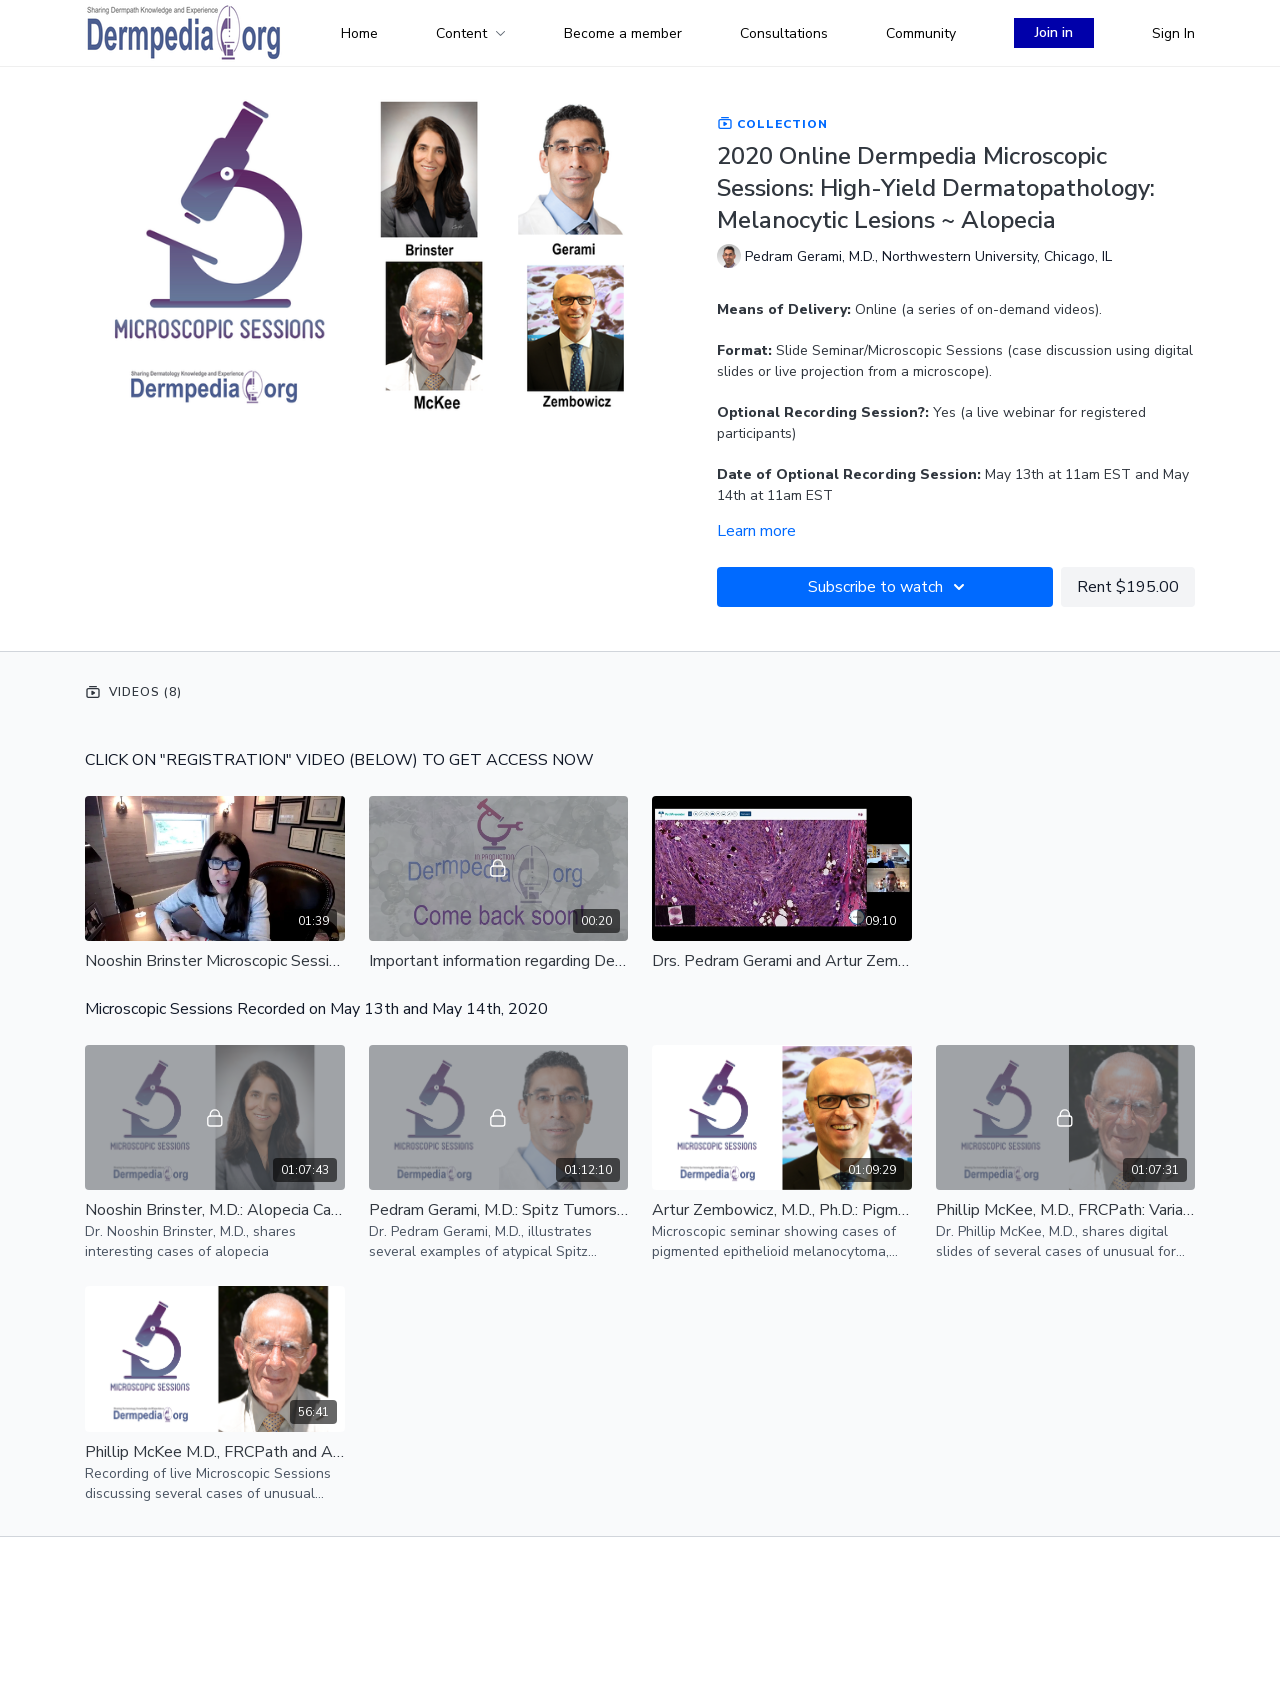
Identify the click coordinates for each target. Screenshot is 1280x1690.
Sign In (1173, 33)
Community (921, 33)
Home (359, 33)
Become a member (623, 33)
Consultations (784, 33)
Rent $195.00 (1128, 587)
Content (471, 33)
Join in (1054, 32)
